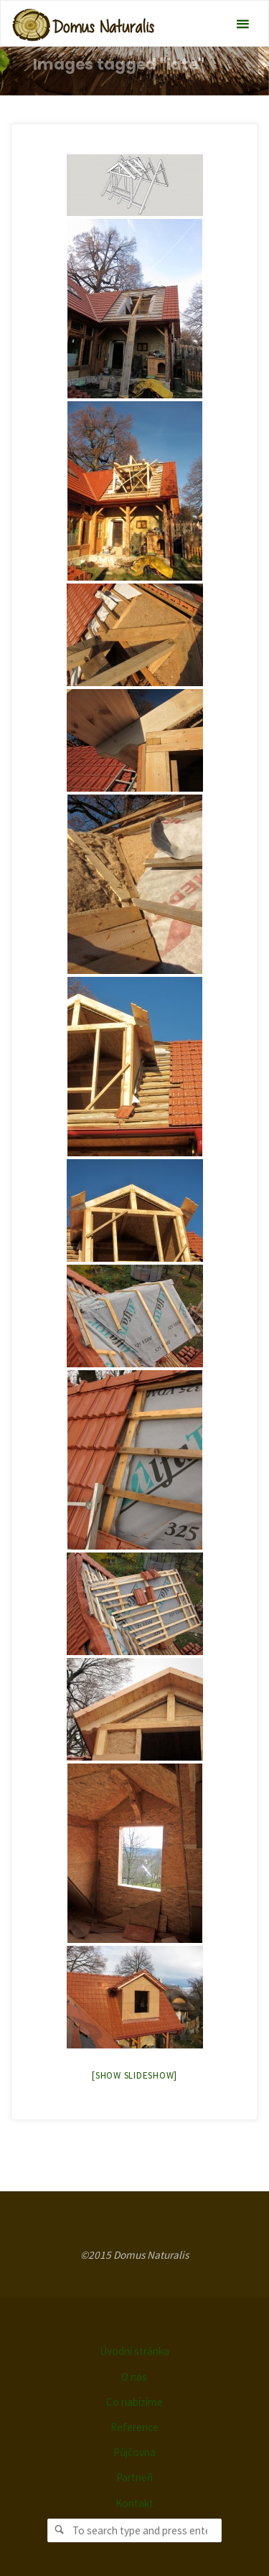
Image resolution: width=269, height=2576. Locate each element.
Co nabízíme (134, 2402)
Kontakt (134, 2503)
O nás (134, 2377)
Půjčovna (134, 2452)
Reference (134, 2427)
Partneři (134, 2477)
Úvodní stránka (134, 2351)
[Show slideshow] (134, 2075)
